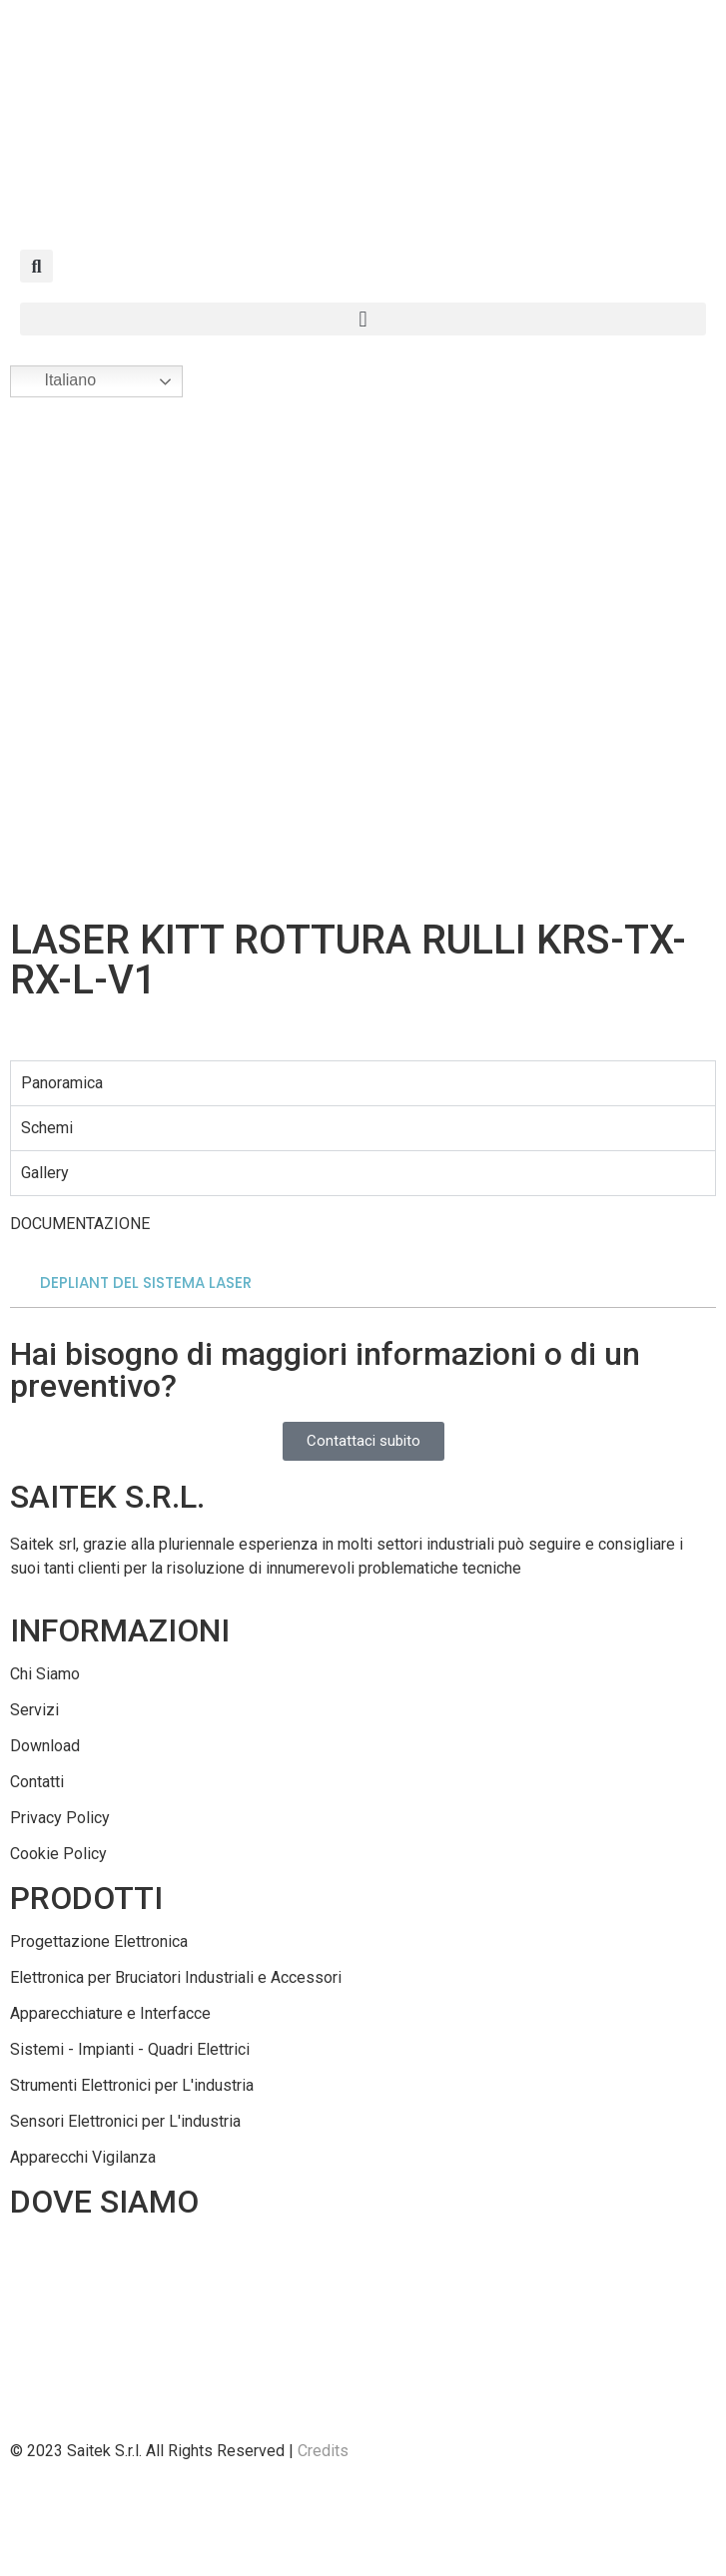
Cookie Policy (58, 1853)
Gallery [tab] (45, 1172)
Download (45, 1745)
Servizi (34, 1709)
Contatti (37, 1781)
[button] (36, 266)
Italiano (56, 381)
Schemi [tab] (47, 1127)
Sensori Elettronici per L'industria (125, 2121)
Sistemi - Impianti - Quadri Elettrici (130, 2049)
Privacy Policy (60, 1817)
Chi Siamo (45, 1673)
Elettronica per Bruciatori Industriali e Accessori (176, 1977)
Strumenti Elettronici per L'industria (132, 2085)
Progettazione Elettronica (99, 1941)
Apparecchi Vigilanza (83, 2157)
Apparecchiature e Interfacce (110, 2013)
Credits (323, 2450)
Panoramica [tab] (62, 1082)
